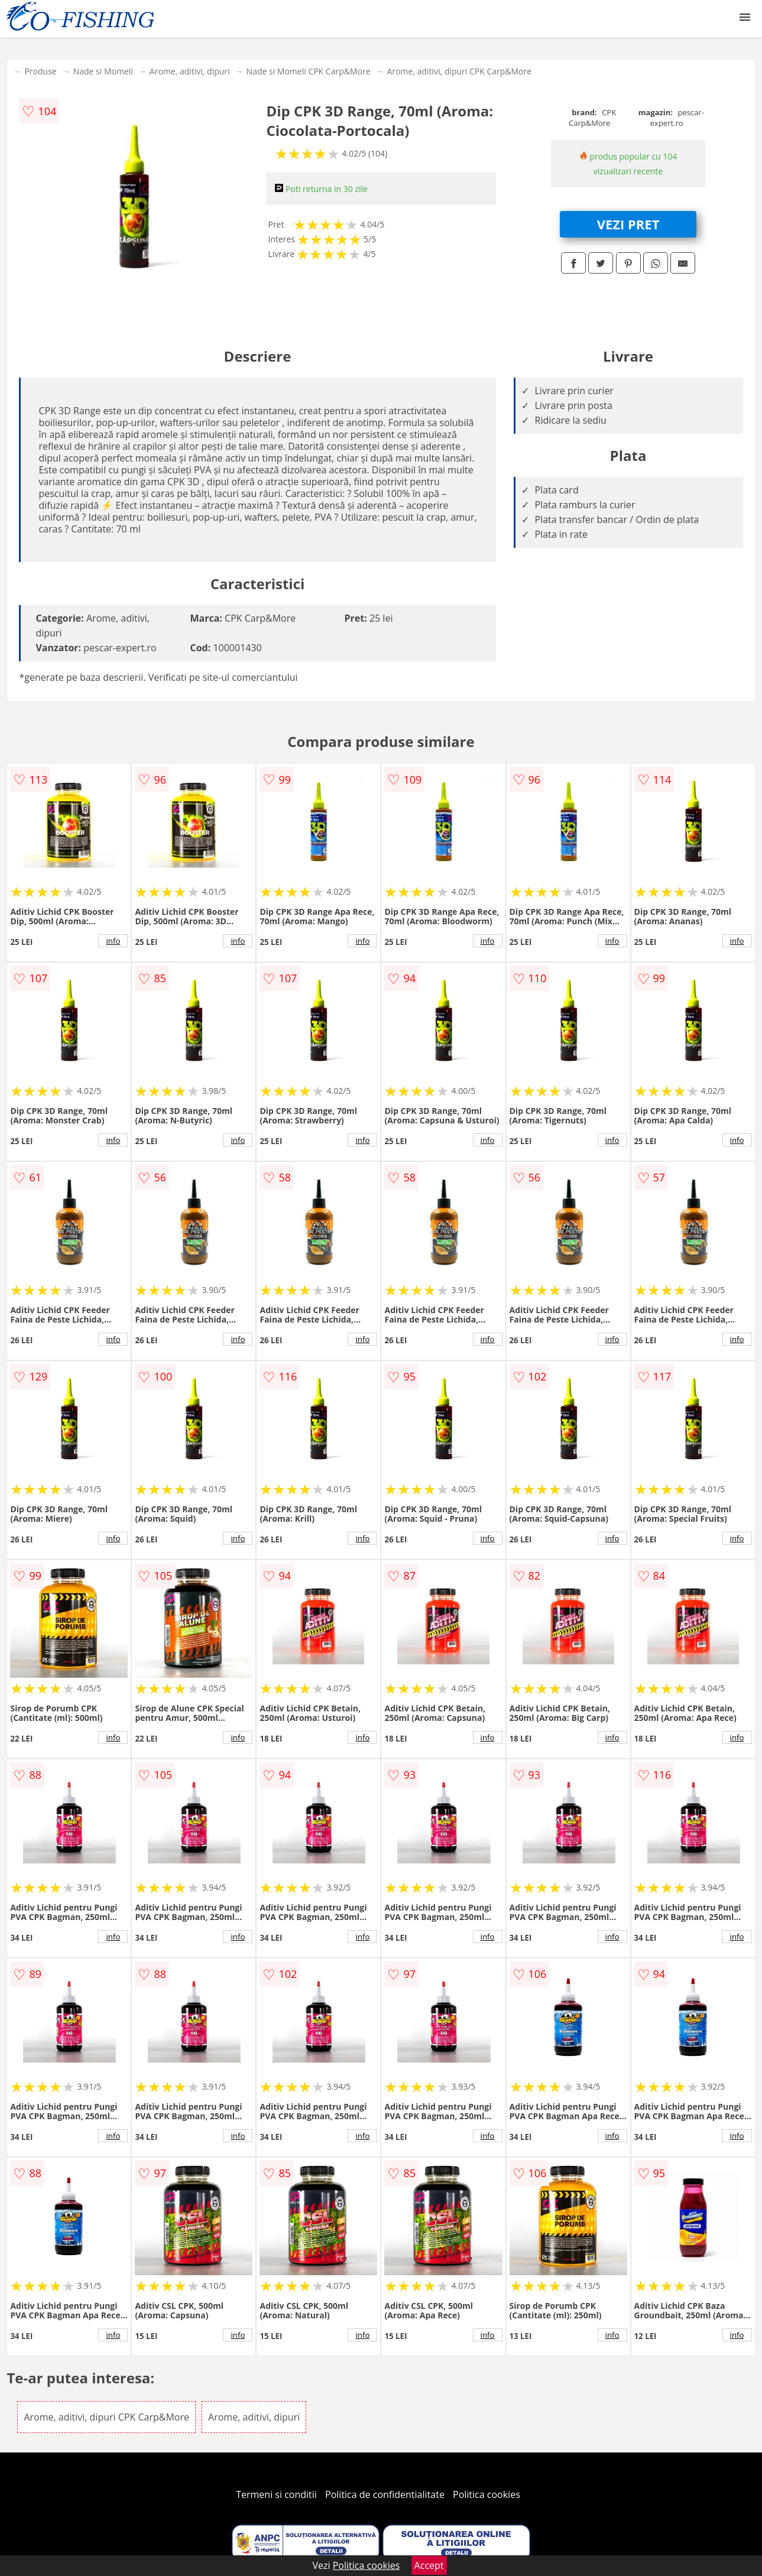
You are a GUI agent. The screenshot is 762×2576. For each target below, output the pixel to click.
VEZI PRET (628, 224)
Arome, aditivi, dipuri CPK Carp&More (459, 71)
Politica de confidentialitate (385, 2494)
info (113, 940)
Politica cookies (486, 2494)
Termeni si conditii (276, 2494)
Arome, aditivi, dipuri (190, 71)
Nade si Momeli (103, 71)
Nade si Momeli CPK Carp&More (309, 71)
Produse (40, 71)
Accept (429, 2565)
